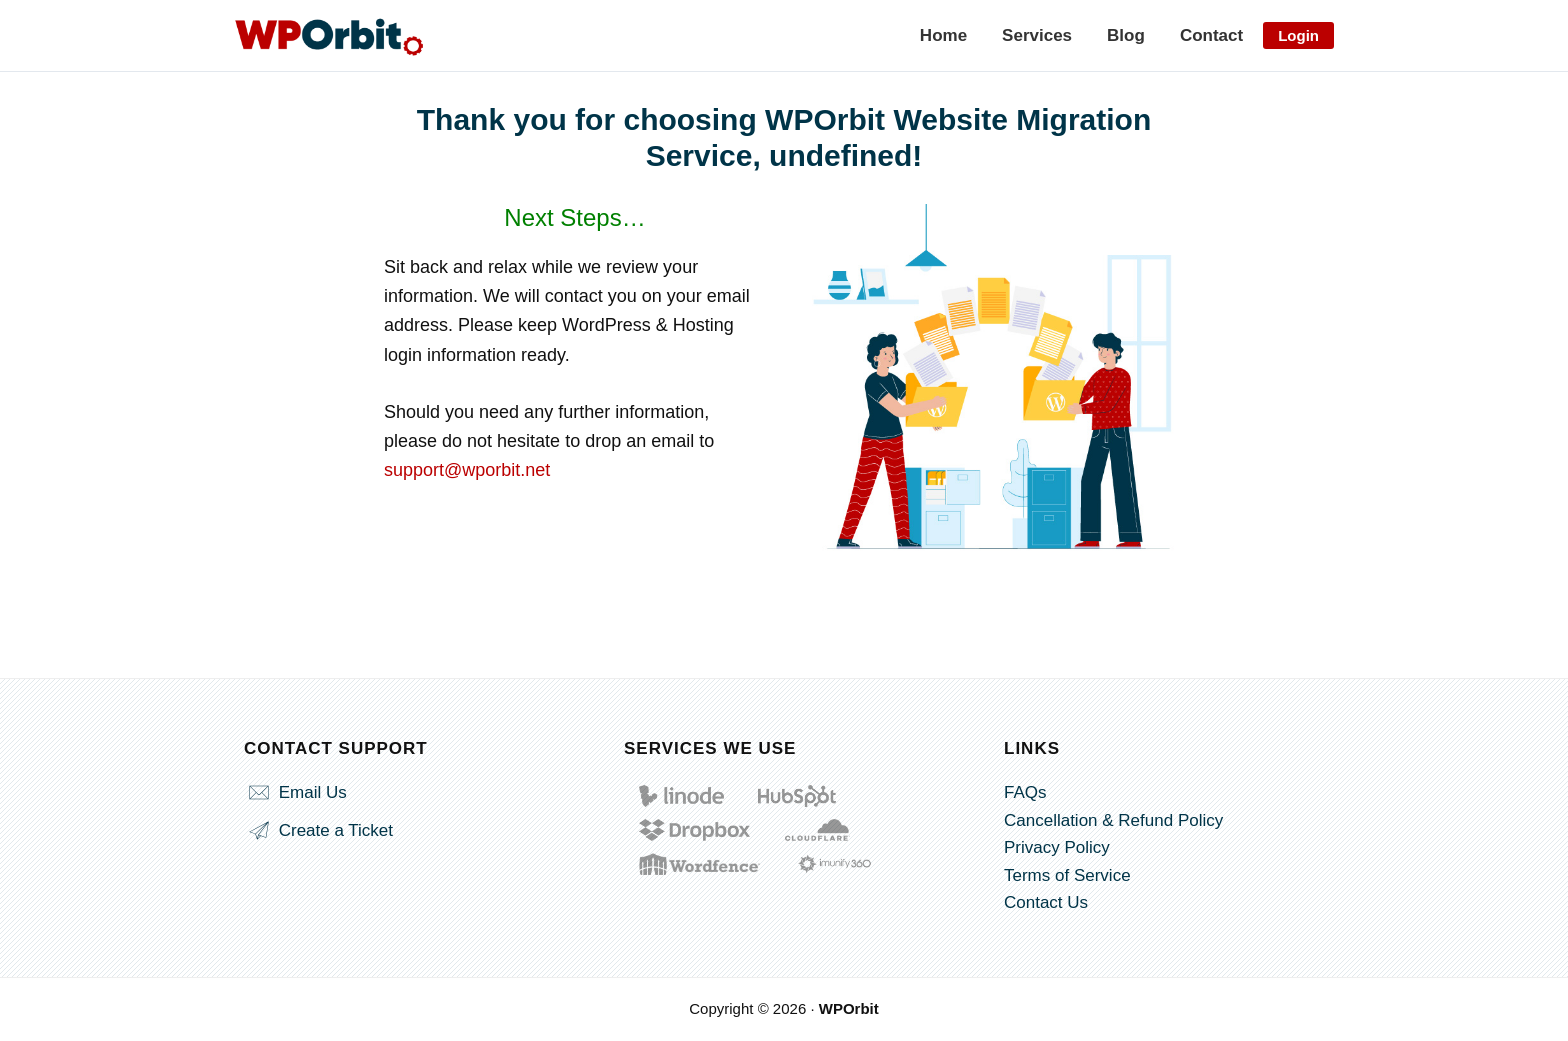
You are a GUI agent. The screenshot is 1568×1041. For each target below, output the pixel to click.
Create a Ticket (318, 830)
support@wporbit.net (467, 470)
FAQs (1025, 792)
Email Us (295, 792)
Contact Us (1046, 902)
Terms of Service (1067, 875)
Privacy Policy (1057, 847)
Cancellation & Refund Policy (1113, 820)
